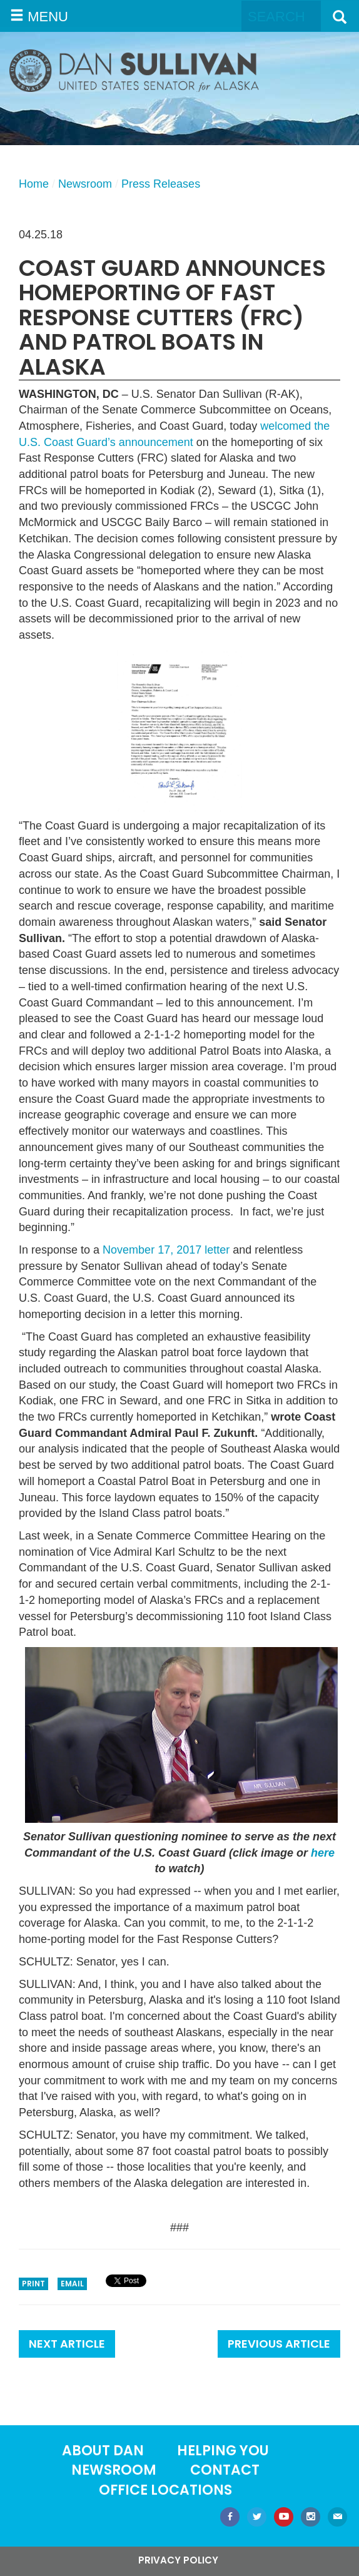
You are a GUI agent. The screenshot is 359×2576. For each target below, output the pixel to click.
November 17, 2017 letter (166, 1250)
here (323, 1853)
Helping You (223, 2450)
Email (72, 2283)
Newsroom (85, 184)
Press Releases (160, 184)
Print (33, 2283)
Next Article (67, 2343)
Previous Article (279, 2343)
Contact (225, 2470)
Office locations (165, 2490)
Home (34, 184)
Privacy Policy (178, 2560)
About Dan (103, 2450)
